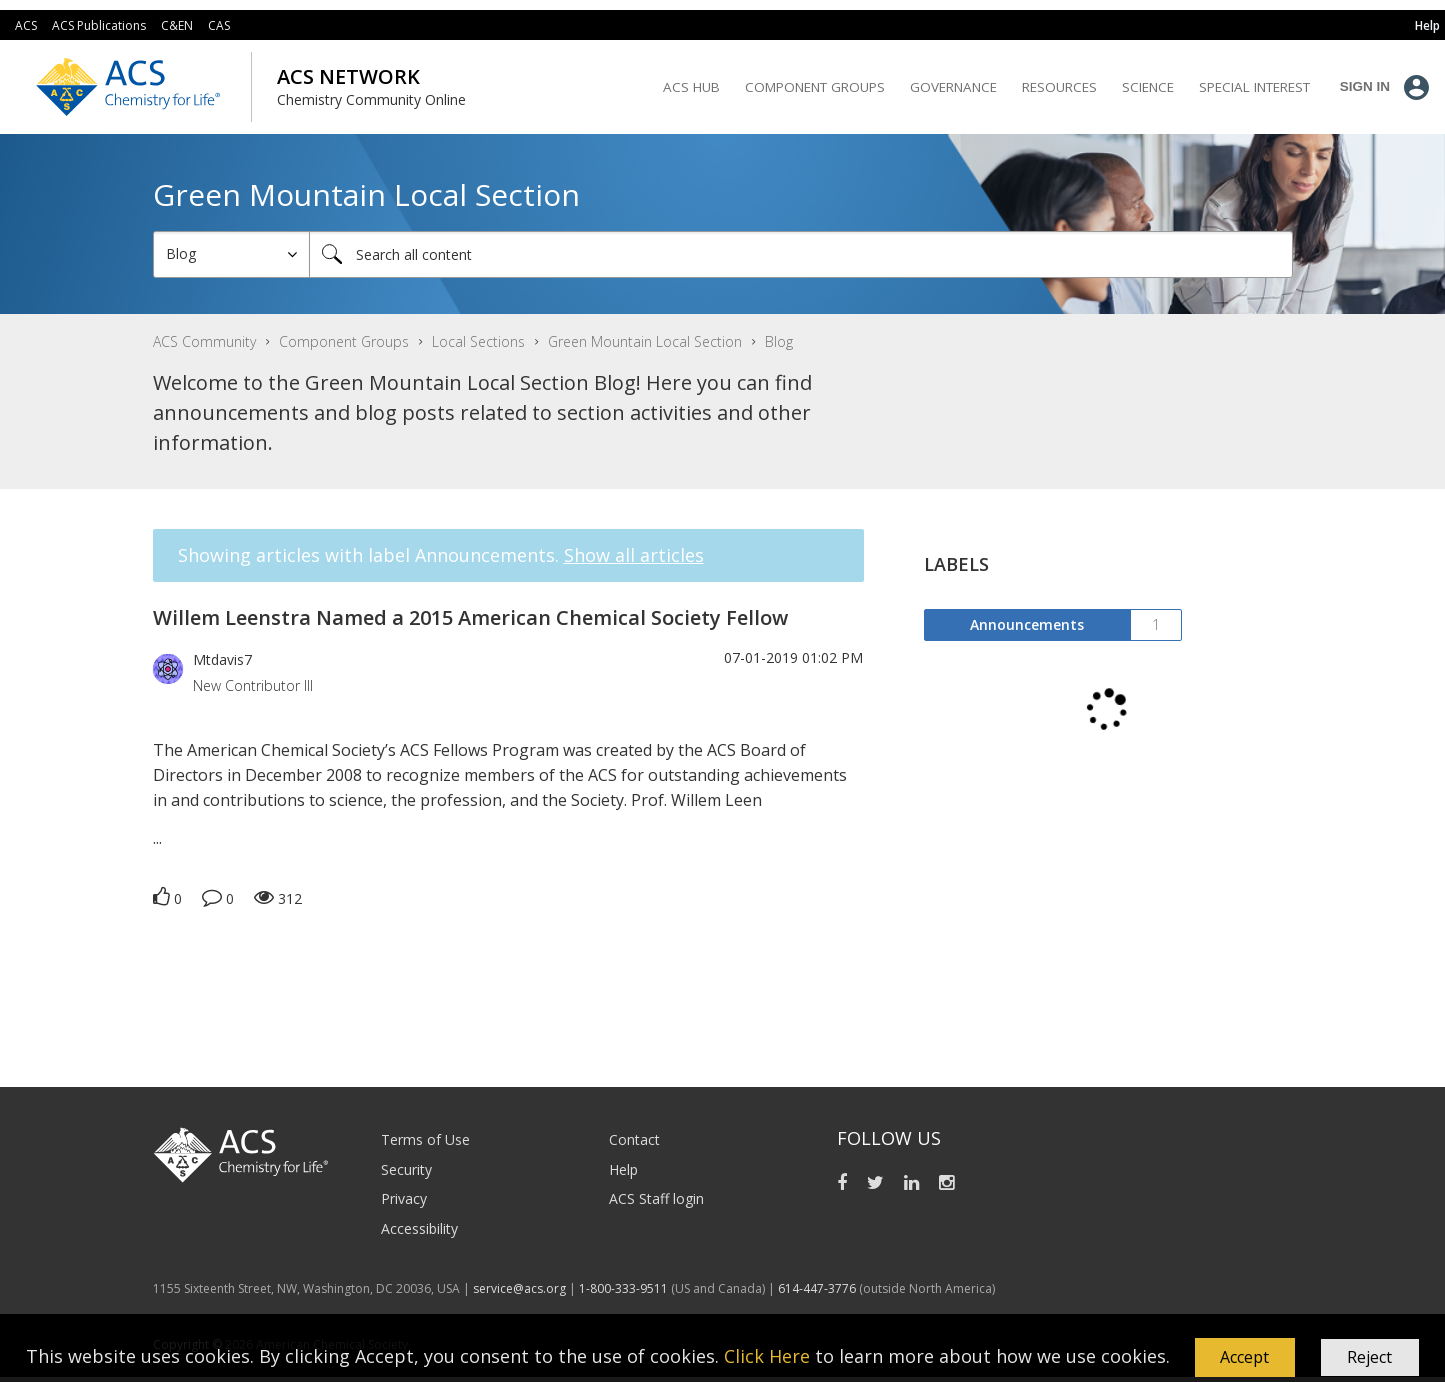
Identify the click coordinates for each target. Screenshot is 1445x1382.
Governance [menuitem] (953, 87)
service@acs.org (519, 1288)
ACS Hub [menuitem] (691, 87)
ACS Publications (99, 25)
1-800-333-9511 (623, 1288)
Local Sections (478, 341)
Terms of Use (425, 1139)
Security (406, 1169)
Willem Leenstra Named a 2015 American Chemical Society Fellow (470, 617)
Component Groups (344, 341)
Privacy (404, 1198)
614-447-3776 (818, 1288)
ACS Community (204, 341)
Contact (634, 1139)
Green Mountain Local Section (645, 341)
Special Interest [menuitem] (1254, 87)
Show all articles (634, 555)
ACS (26, 25)
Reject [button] (1369, 1357)
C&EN (177, 25)
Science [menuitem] (1148, 87)
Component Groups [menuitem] (815, 87)
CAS (219, 25)
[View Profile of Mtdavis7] (222, 659)
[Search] (801, 254)
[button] (1245, 1358)
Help (623, 1169)
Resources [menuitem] (1059, 87)
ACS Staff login (656, 1198)
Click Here (767, 1355)
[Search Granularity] (231, 254)
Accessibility (419, 1228)
